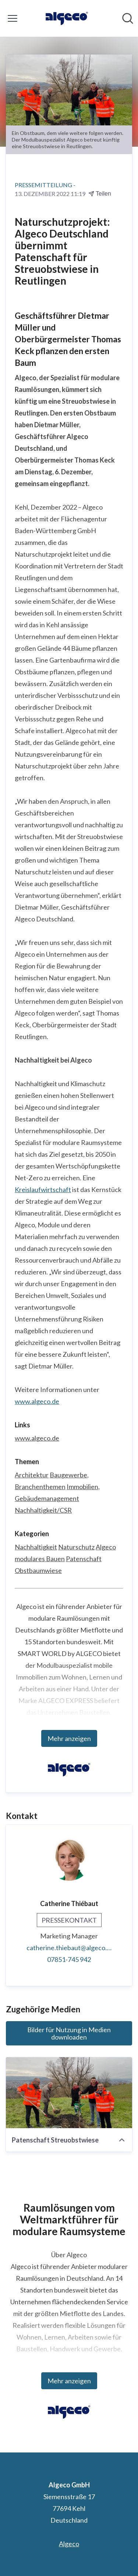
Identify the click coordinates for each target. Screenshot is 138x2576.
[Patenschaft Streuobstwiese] (69, 2092)
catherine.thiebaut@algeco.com (69, 1948)
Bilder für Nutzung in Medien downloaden (69, 2033)
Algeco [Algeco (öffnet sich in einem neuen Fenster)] (69, 2544)
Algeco (106, 1547)
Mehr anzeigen (69, 1738)
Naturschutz (76, 1547)
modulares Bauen (40, 1559)
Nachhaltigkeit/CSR (43, 1510)
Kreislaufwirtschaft (43, 1189)
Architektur (32, 1475)
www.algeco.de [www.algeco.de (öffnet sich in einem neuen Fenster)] (37, 1438)
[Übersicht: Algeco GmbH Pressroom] (67, 18)
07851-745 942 (69, 1959)
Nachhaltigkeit (36, 1547)
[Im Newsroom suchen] (128, 18)
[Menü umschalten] (12, 18)
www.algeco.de (37, 1401)
